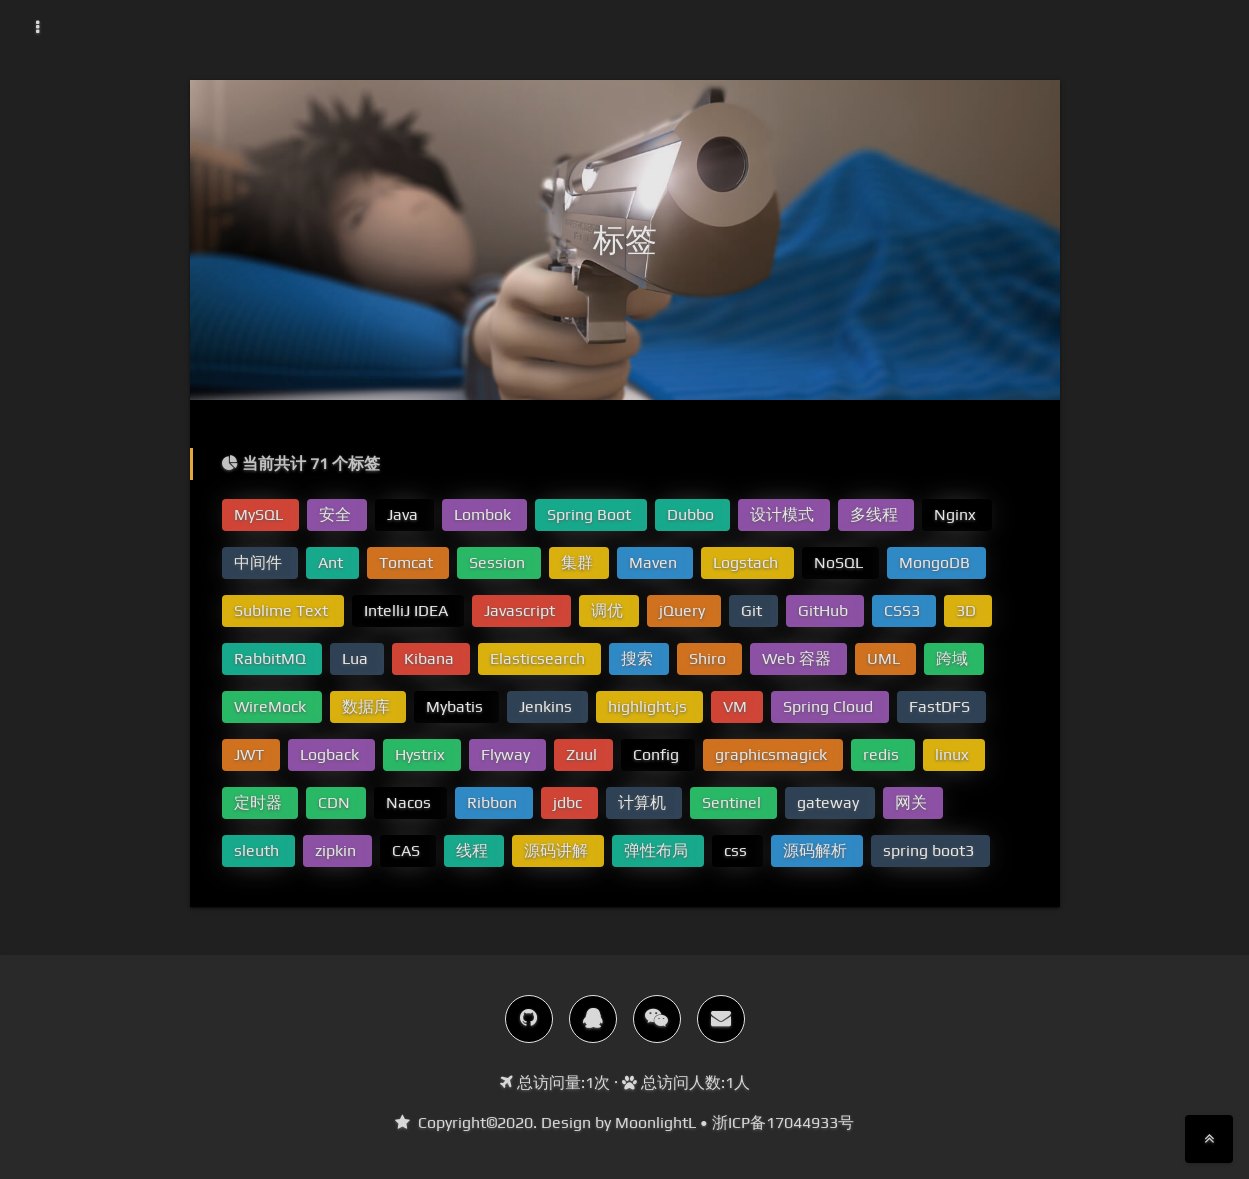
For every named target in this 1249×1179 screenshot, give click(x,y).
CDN (336, 802)
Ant (332, 562)
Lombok (484, 514)
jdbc (569, 802)
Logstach (747, 562)
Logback (331, 754)
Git (753, 610)
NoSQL (840, 562)
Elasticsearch (539, 658)
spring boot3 (930, 850)
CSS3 (904, 610)
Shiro (709, 658)
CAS (408, 850)
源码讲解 (558, 850)
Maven (655, 562)
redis (883, 754)
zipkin (337, 850)
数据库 (368, 706)
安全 (337, 514)
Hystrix (422, 754)
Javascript (521, 610)
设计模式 (784, 514)
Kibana (431, 658)
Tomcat (408, 562)
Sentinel (733, 802)
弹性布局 (658, 850)
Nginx (957, 514)
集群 (579, 562)
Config (658, 754)
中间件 (260, 562)
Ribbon (494, 802)
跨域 (954, 658)
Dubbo (692, 514)
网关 (913, 802)
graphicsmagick (773, 754)
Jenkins (547, 706)
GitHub (825, 610)
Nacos (410, 802)
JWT (251, 754)
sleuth (258, 850)
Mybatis (456, 706)
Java (404, 514)
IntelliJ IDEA (408, 610)
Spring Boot (591, 514)
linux (954, 754)
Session (499, 562)
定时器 (260, 802)
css (737, 850)
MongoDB (936, 562)
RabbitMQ (272, 658)
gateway (830, 802)
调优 (609, 610)
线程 (474, 850)
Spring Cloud (830, 706)
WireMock (272, 706)
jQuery (684, 610)
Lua (357, 658)
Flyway (507, 754)
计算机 (644, 802)
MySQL (260, 514)
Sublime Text (283, 610)
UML (885, 658)
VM (737, 706)
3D (968, 610)
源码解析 (817, 850)
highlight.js (649, 706)
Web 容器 (798, 658)
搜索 (639, 658)
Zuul (583, 754)
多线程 (876, 514)
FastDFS (941, 706)
